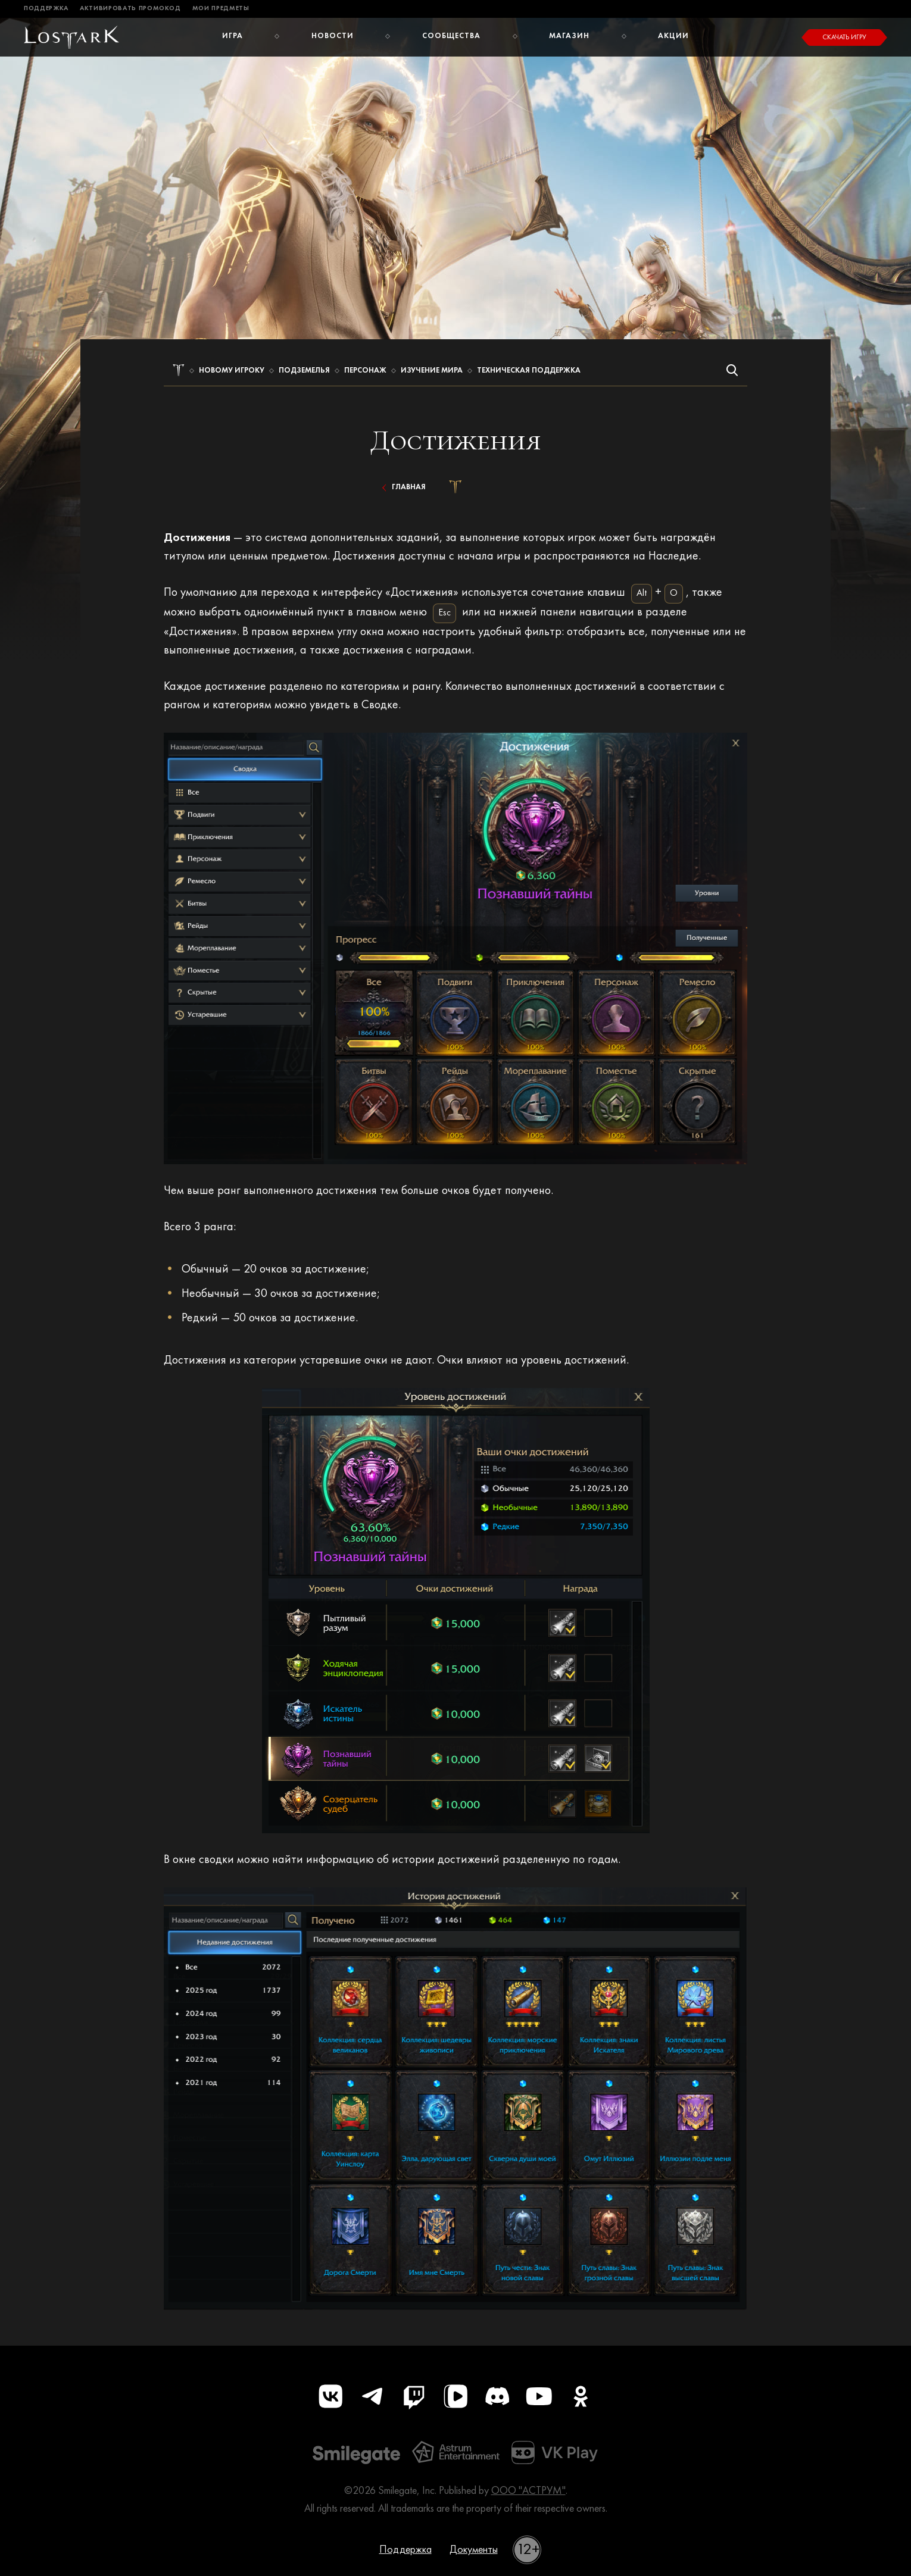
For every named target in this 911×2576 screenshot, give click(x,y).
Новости (332, 36)
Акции (673, 36)
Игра (232, 36)
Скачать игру (844, 37)
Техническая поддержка (529, 370)
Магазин (569, 36)
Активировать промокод (130, 8)
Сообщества (451, 36)
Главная (402, 487)
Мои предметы (220, 8)
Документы (474, 2549)
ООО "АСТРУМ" (528, 2491)
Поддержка (46, 8)
